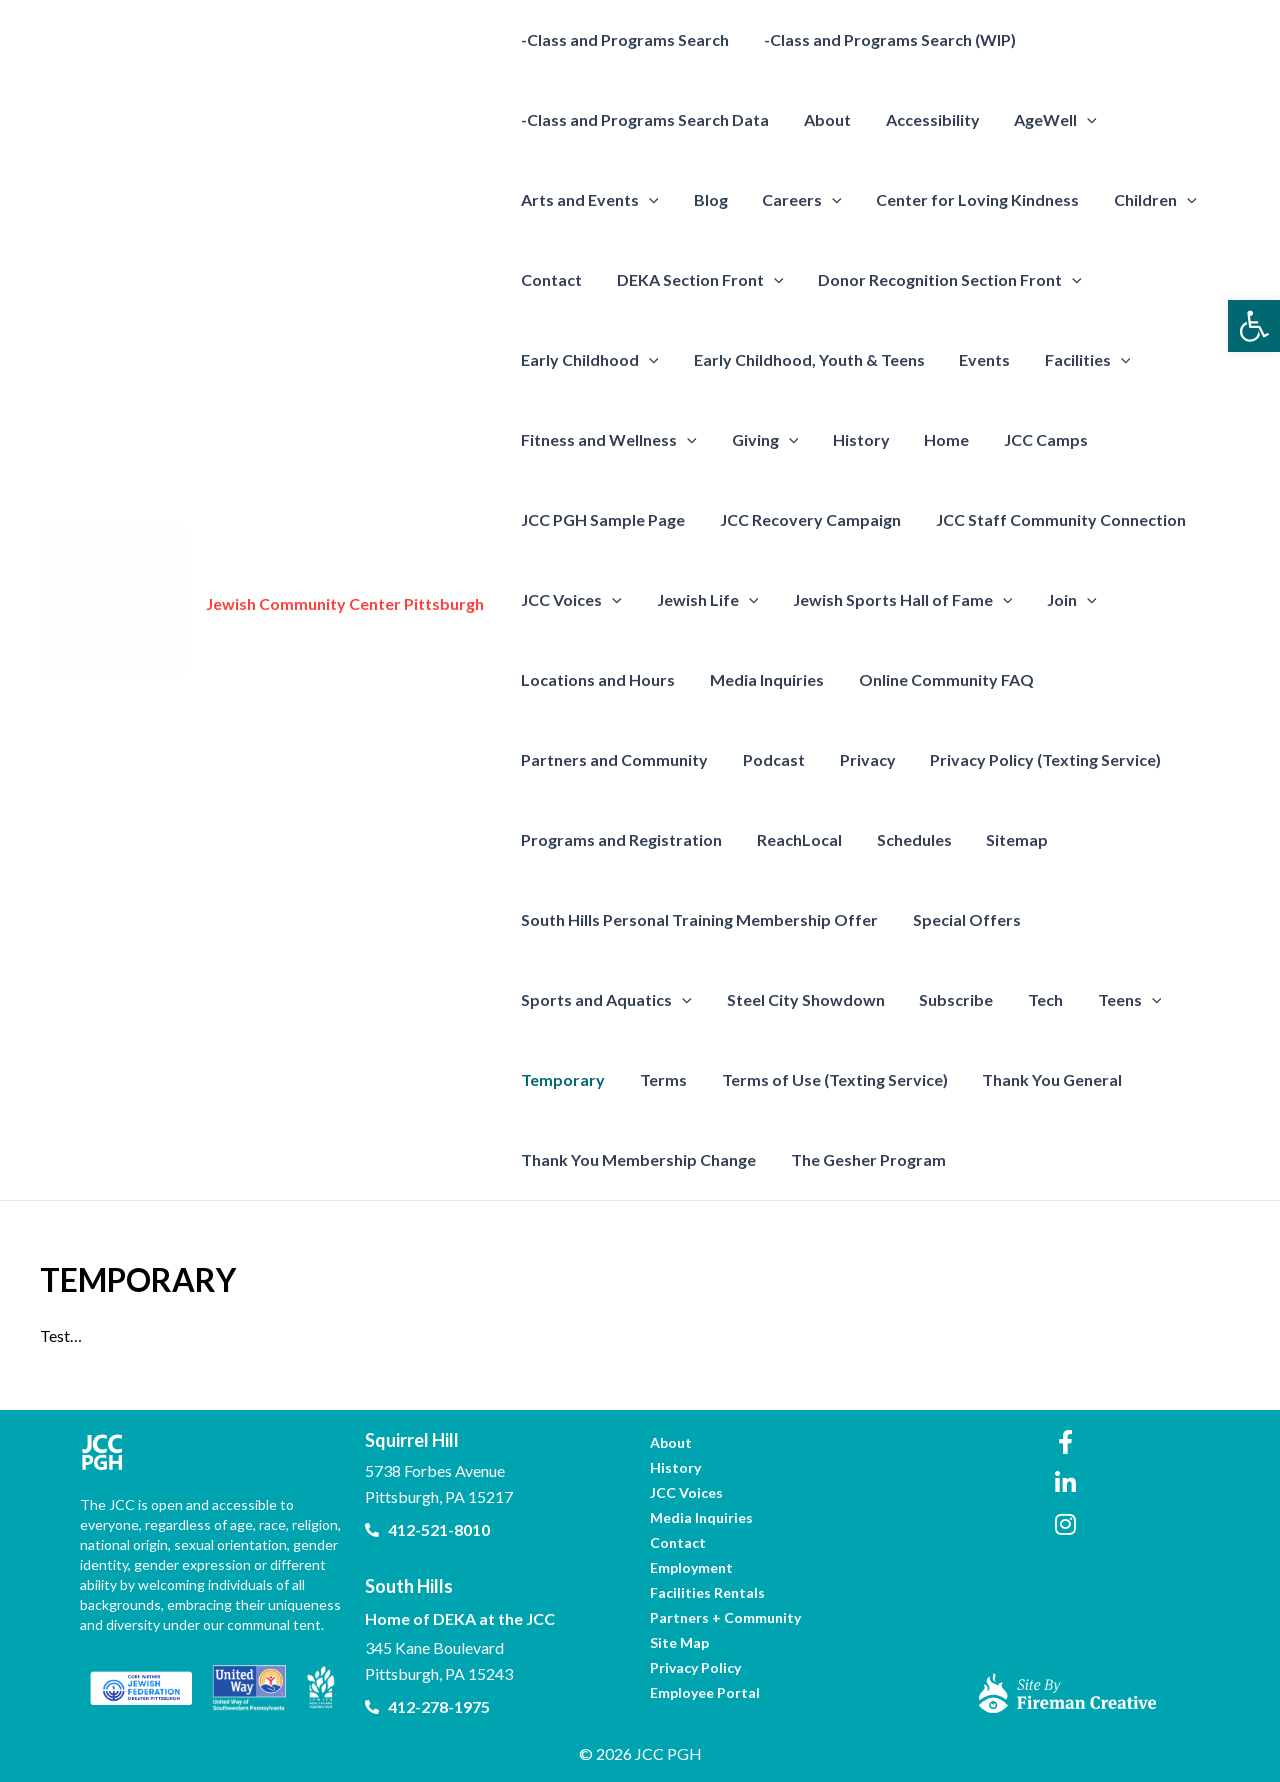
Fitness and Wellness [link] (608, 440)
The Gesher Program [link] (597, 1159)
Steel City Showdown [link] (599, 999)
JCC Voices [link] (570, 600)
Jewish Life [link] (704, 600)
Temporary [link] (1021, 999)
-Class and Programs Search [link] (624, 39)
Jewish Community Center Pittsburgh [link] (345, 603)
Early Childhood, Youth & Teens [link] (805, 359)
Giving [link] (761, 440)
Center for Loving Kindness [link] (968, 199)
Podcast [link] (770, 759)
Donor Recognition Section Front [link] (944, 280)
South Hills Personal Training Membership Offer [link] (698, 919)
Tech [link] (833, 999)
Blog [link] (707, 199)
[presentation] (1078, 120)
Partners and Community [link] (613, 759)
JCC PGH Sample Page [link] (602, 519)
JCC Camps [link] (1034, 439)
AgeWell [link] (1046, 120)
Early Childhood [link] (589, 360)
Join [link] (1063, 600)
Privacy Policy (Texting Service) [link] (1036, 759)
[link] (1254, 326)
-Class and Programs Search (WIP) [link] (886, 39)
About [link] (823, 119)
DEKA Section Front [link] (696, 280)
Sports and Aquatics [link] (1134, 920)
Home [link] (937, 439)
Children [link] (1143, 200)
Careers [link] (796, 200)
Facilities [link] (1079, 360)
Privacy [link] (861, 759)
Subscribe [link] (747, 999)
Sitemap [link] (1008, 839)
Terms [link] (1118, 999)
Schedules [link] (907, 839)
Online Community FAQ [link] (939, 679)
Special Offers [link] (963, 919)
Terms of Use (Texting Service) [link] (633, 1079)
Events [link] (978, 359)
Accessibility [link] (926, 119)
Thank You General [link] (848, 1079)
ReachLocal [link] (795, 839)
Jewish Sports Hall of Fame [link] (896, 600)
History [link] (854, 439)
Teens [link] (915, 1000)
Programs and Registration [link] (620, 839)
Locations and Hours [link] (597, 679)
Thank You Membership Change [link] (1067, 1079)
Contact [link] (550, 279)
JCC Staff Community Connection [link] (1054, 519)
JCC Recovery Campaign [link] (806, 519)
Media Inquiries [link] (763, 679)
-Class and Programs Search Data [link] (644, 119)
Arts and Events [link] (589, 200)
